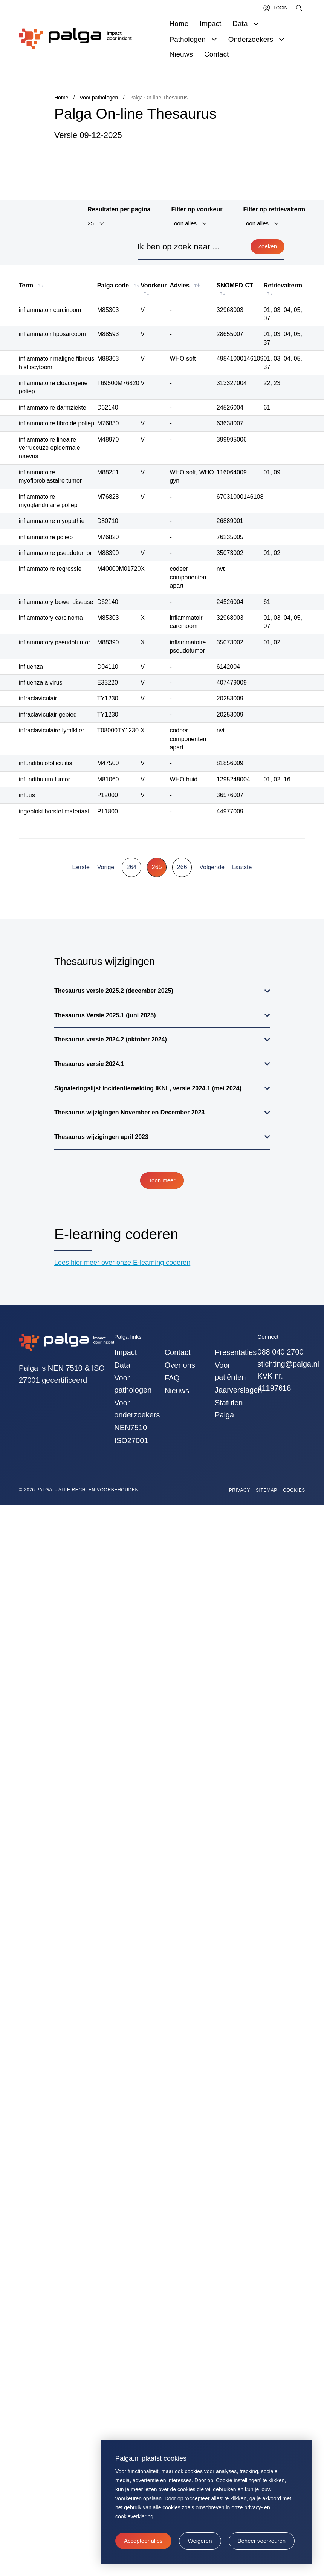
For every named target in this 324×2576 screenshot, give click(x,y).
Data (122, 1365)
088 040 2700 (280, 1352)
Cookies (294, 1490)
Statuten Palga (229, 1409)
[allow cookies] (143, 2541)
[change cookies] (262, 2541)
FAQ (172, 1378)
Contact (178, 1352)
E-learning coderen (116, 1234)
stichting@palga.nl (288, 1364)
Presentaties (236, 1352)
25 (90, 223)
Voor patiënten (230, 1371)
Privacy (239, 1490)
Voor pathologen (132, 1384)
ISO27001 (131, 1440)
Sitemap (266, 1490)
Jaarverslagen (236, 1390)
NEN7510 (130, 1427)
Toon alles (184, 223)
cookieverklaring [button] (134, 2516)
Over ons (180, 1365)
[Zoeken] (299, 8)
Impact (125, 1352)
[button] (200, 2541)
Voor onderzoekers (135, 1409)
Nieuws (177, 1391)
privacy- (253, 2507)
